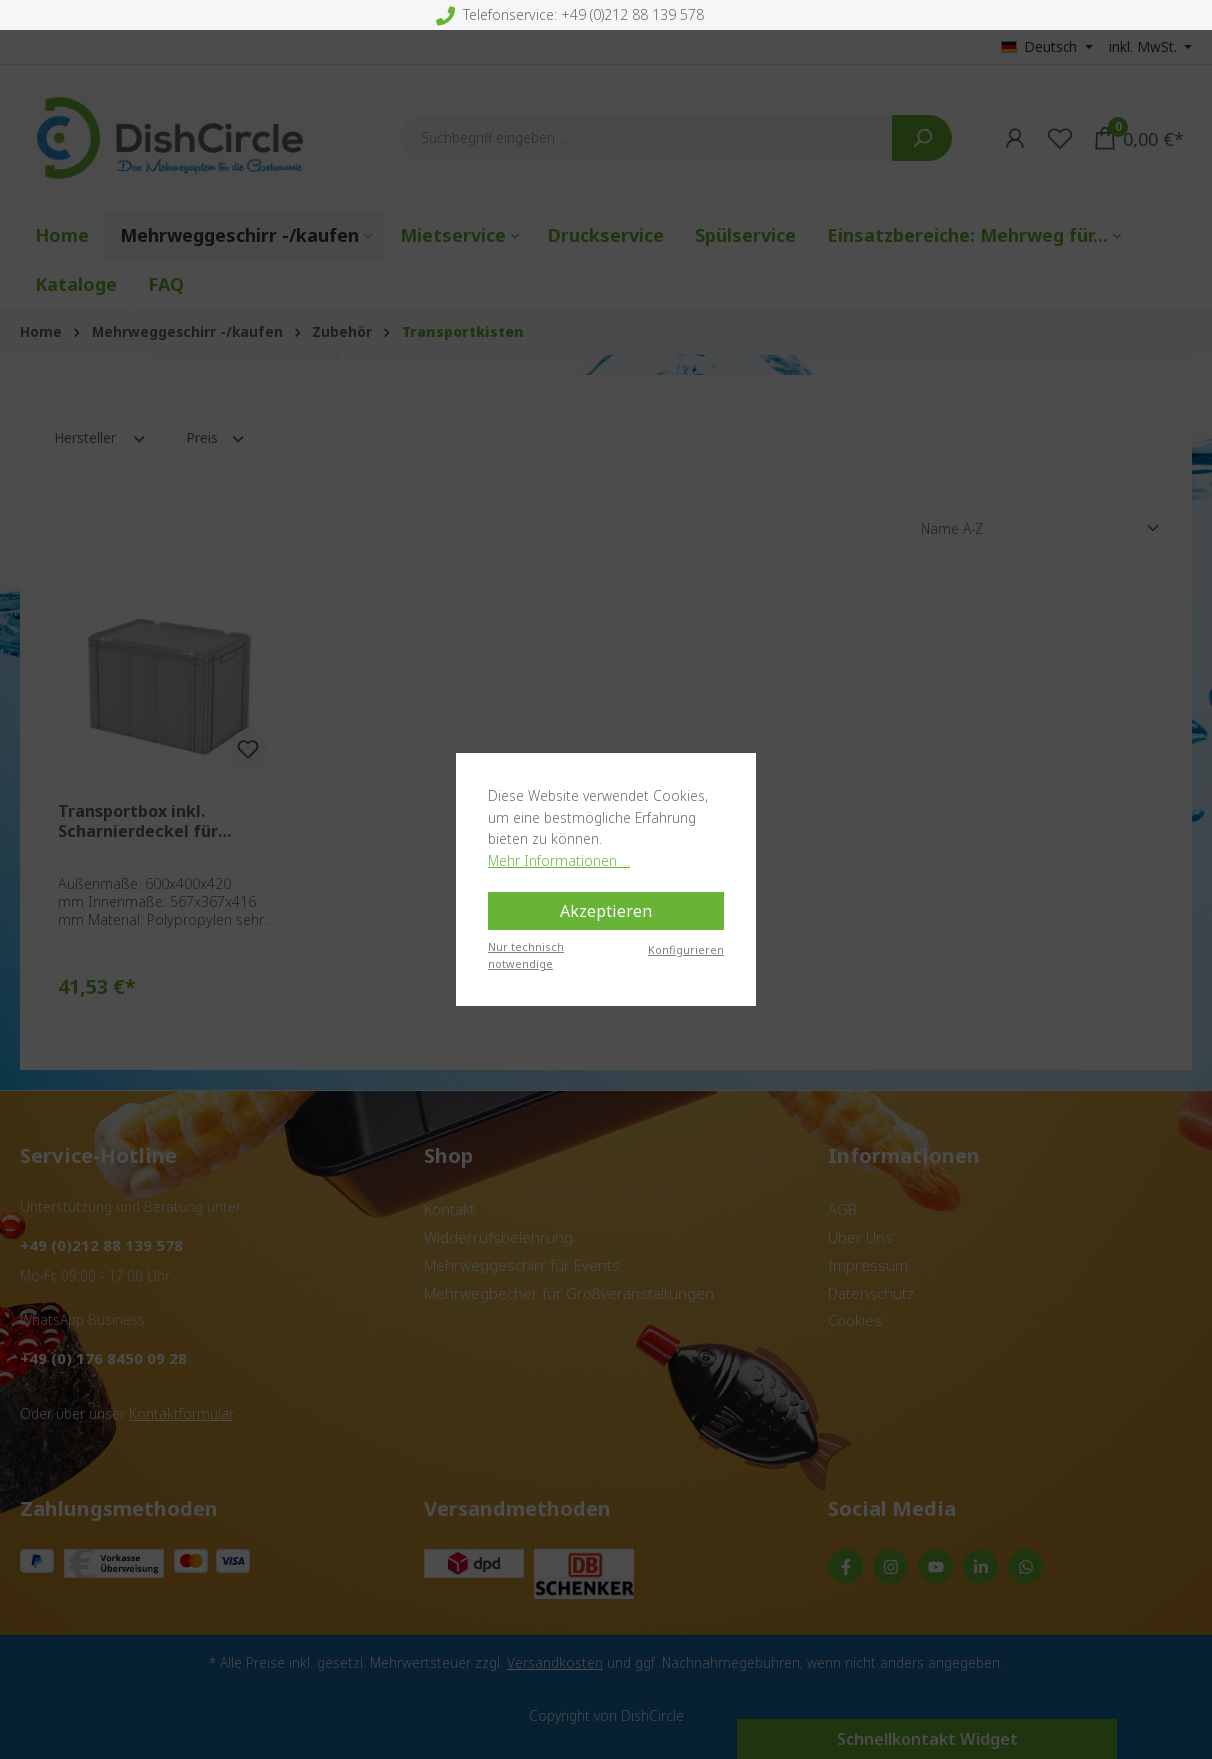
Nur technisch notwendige (526, 955)
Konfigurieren (686, 949)
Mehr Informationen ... (559, 860)
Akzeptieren (606, 911)
